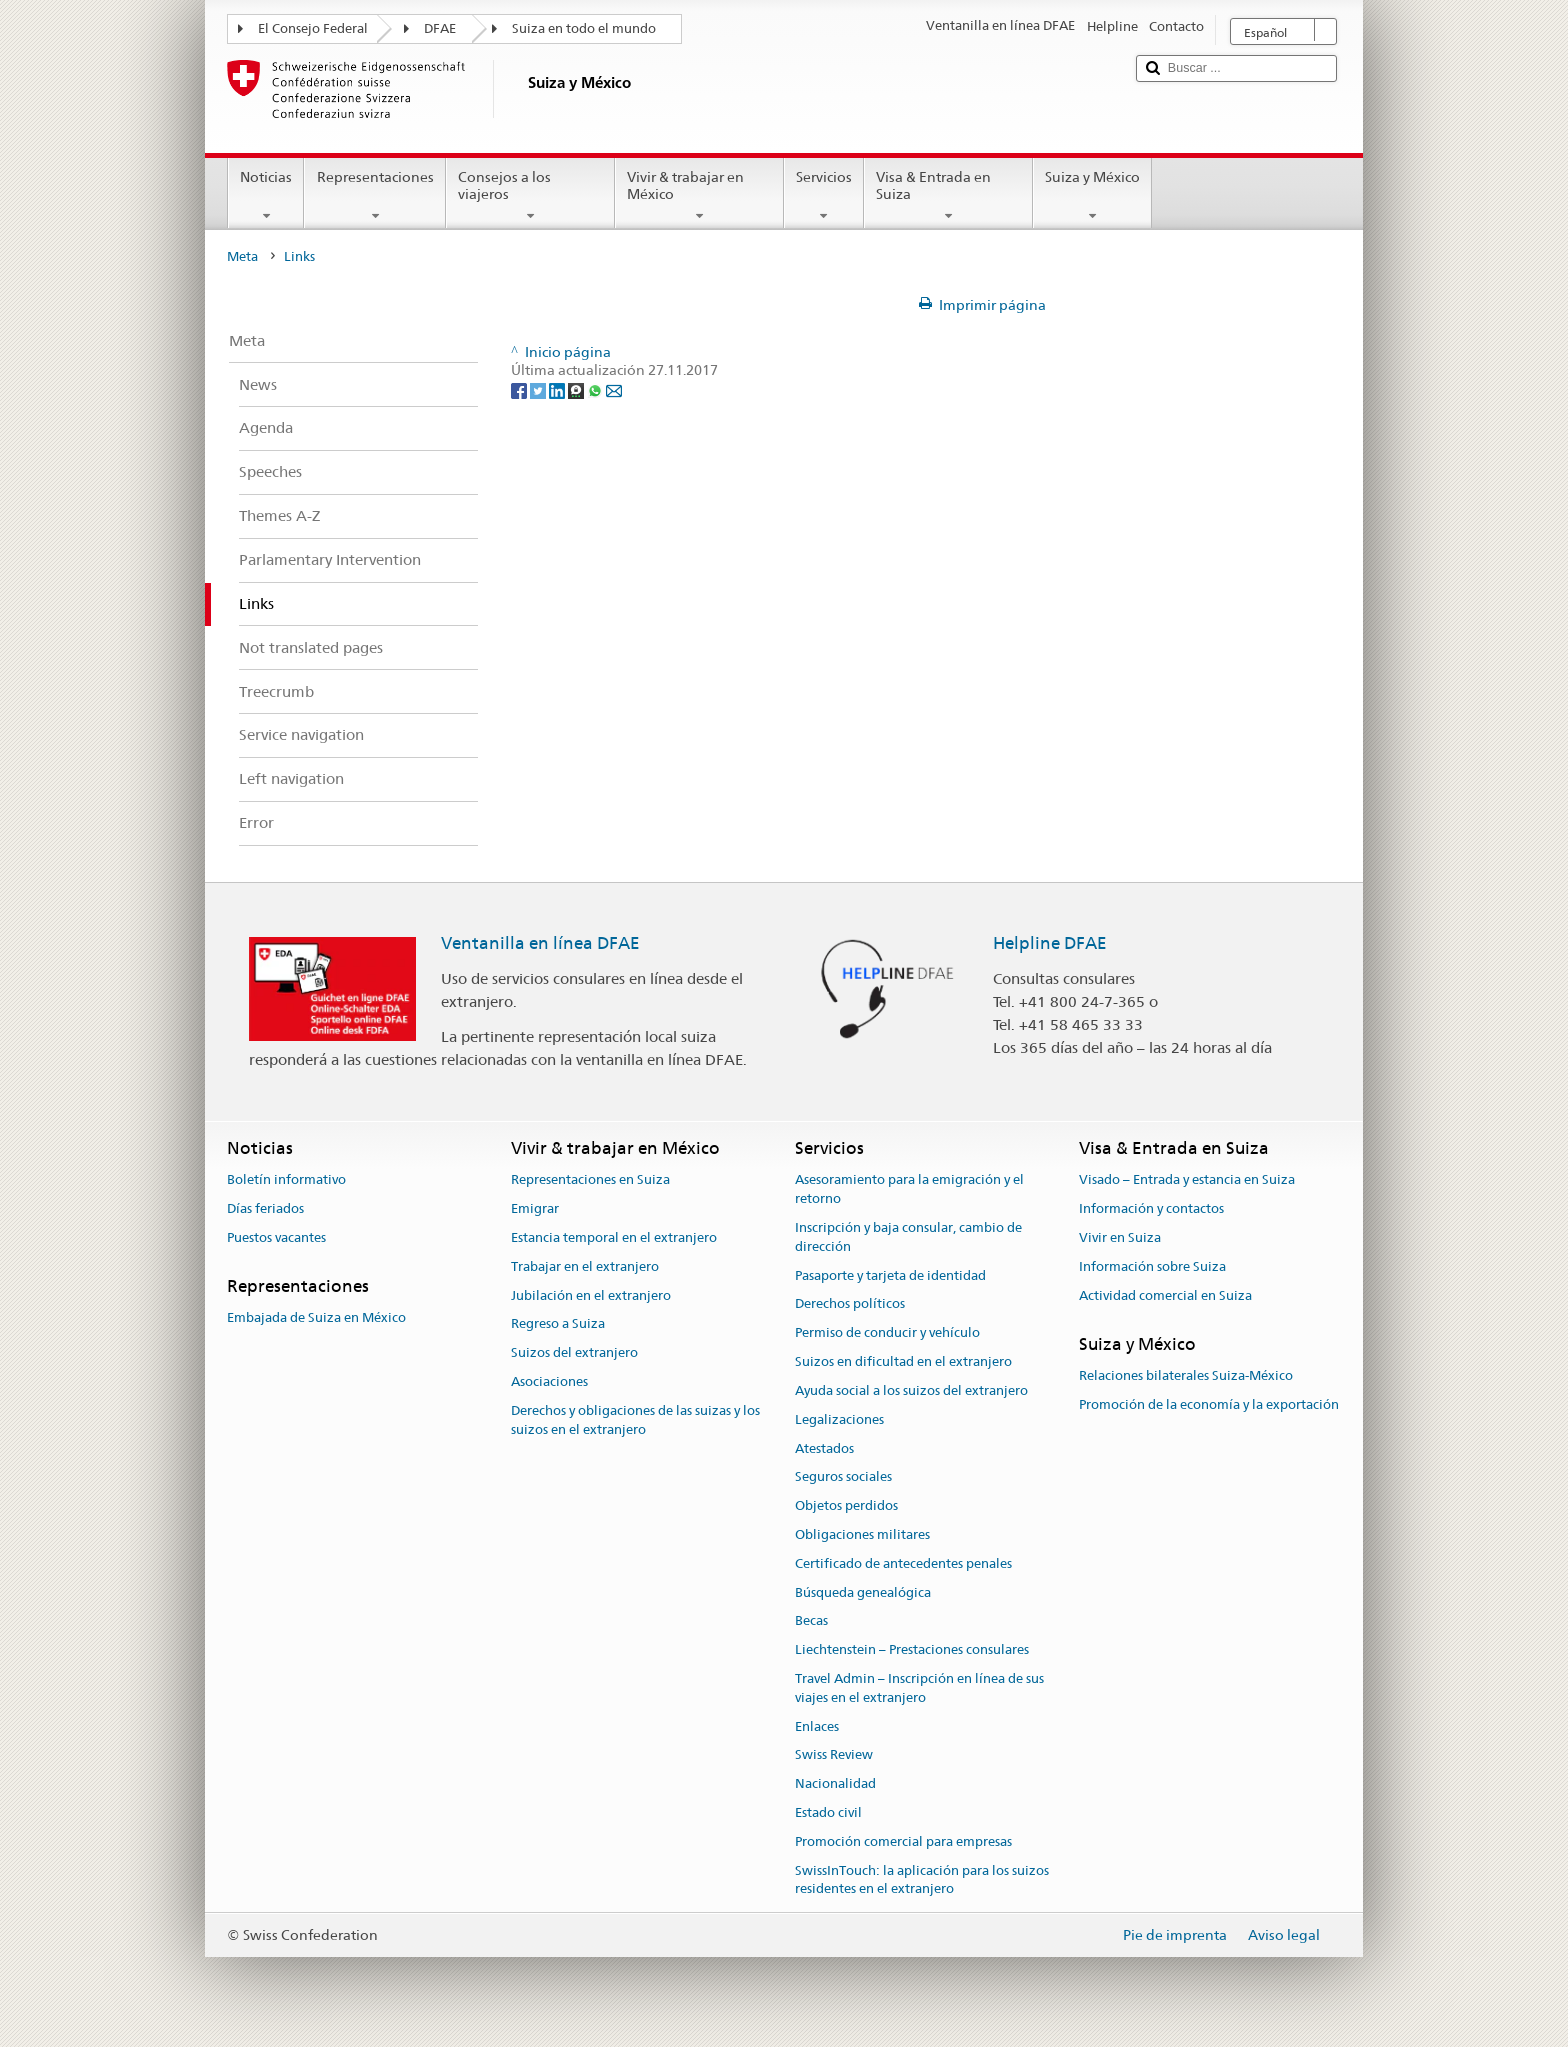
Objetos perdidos (846, 1505)
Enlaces (817, 1726)
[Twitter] (539, 389)
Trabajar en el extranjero (585, 1266)
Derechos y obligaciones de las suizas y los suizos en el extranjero (635, 1420)
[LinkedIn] (558, 389)
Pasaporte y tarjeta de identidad (890, 1275)
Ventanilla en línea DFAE (540, 943)
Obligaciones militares (862, 1534)
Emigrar (535, 1208)
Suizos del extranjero (574, 1353)
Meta (242, 256)
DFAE (440, 28)
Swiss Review (834, 1755)
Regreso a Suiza (558, 1324)
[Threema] (577, 389)
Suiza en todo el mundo (584, 28)
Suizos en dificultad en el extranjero (903, 1361)
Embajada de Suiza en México (316, 1317)
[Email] (614, 389)
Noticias (266, 196)
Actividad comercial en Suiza (1165, 1295)
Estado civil (828, 1812)
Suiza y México (1092, 196)
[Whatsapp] (596, 389)
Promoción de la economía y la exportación (1209, 1404)
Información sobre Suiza (1152, 1266)
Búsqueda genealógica (863, 1592)
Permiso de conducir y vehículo (887, 1333)
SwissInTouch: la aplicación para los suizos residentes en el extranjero (922, 1880)
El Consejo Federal (313, 28)
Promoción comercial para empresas (903, 1841)
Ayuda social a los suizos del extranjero (911, 1390)
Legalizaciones (839, 1419)
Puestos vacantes (276, 1237)
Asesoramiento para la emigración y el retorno (909, 1190)
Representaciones (374, 196)
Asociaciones (549, 1381)
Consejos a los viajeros (530, 196)
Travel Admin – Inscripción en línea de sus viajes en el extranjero (919, 1688)
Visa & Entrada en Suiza (948, 196)
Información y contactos (1151, 1208)
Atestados (824, 1448)
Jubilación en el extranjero (591, 1295)
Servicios (824, 196)
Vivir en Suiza (1120, 1237)
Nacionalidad (835, 1784)
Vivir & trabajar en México (699, 196)
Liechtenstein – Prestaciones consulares (912, 1649)
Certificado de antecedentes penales (903, 1563)
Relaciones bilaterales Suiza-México (1186, 1375)
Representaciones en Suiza (590, 1180)
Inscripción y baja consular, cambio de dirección (908, 1237)
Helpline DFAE (1050, 943)
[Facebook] (520, 389)
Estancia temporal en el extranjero (614, 1237)
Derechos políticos (850, 1304)
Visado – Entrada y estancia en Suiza (1187, 1180)
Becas (811, 1621)
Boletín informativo (286, 1180)
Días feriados (265, 1208)
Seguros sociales (843, 1477)
